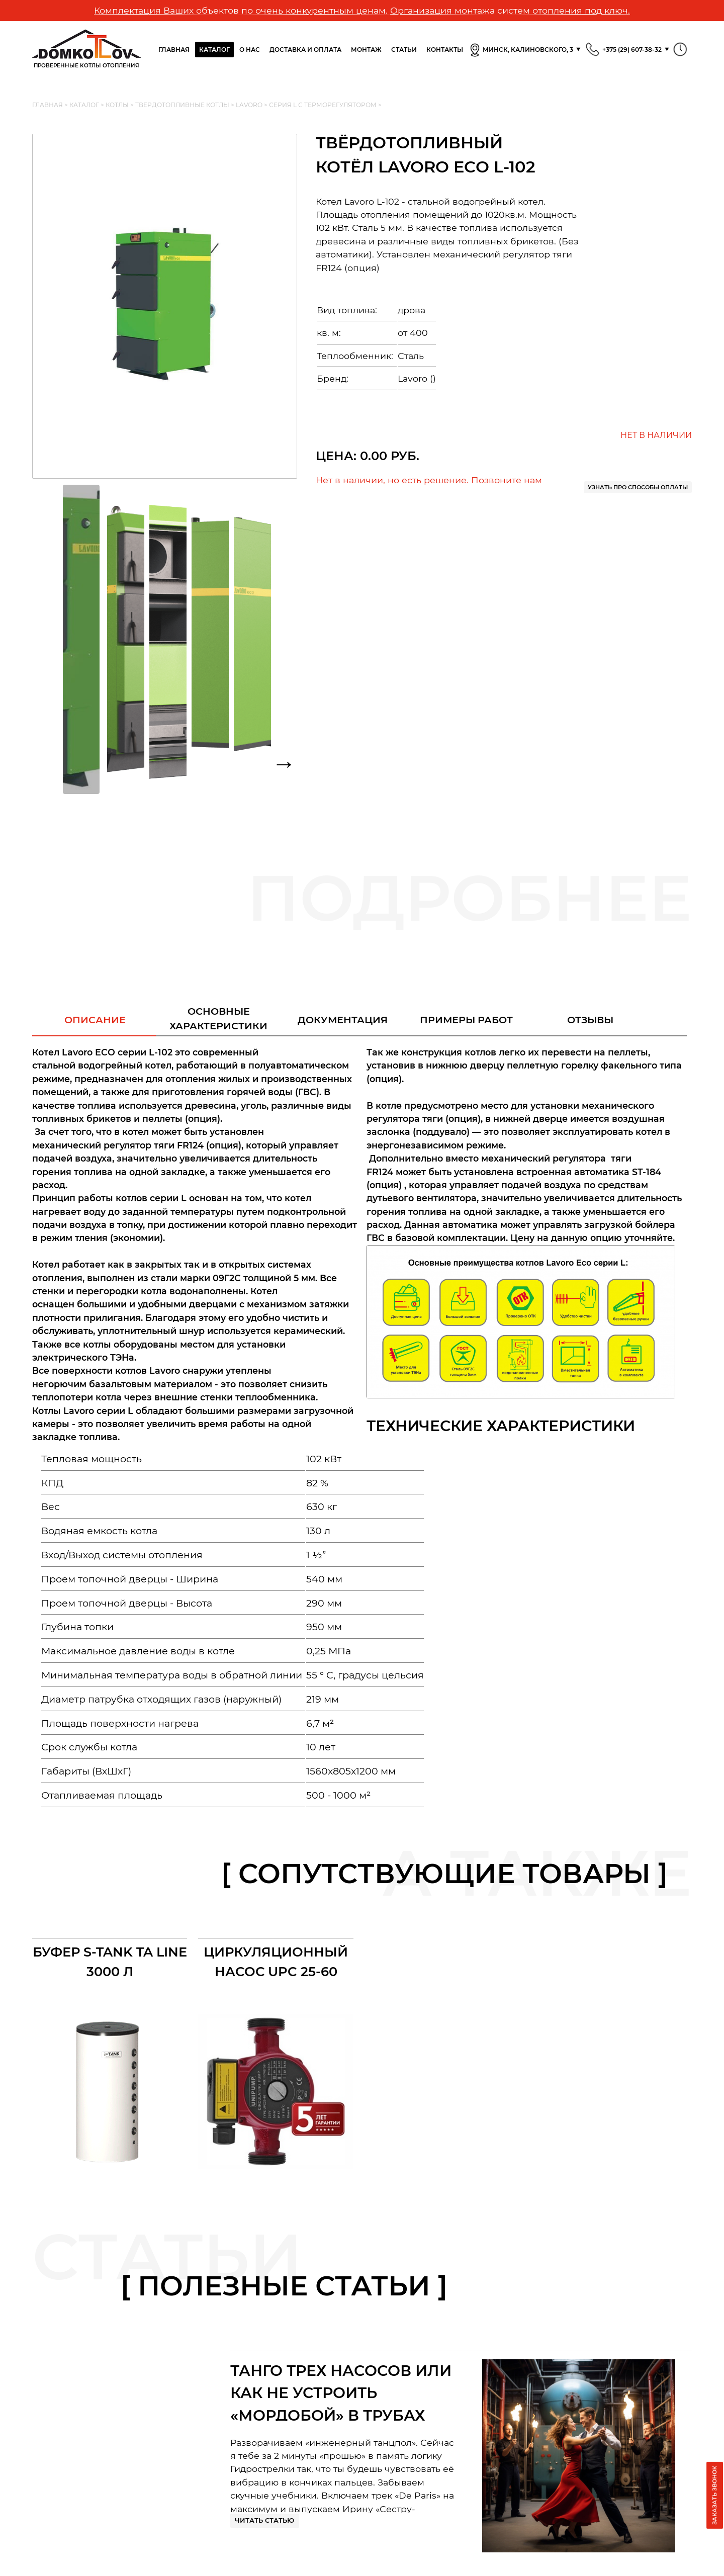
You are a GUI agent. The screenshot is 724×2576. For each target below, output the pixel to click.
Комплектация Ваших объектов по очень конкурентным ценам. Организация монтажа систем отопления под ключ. (362, 10)
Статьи (404, 49)
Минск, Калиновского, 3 (521, 50)
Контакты (444, 49)
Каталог (214, 49)
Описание (95, 1020)
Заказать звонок (714, 2495)
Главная (174, 49)
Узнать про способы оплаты (638, 487)
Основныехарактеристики (218, 1018)
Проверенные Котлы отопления (86, 49)
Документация (343, 1020)
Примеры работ (466, 1020)
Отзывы (590, 1020)
